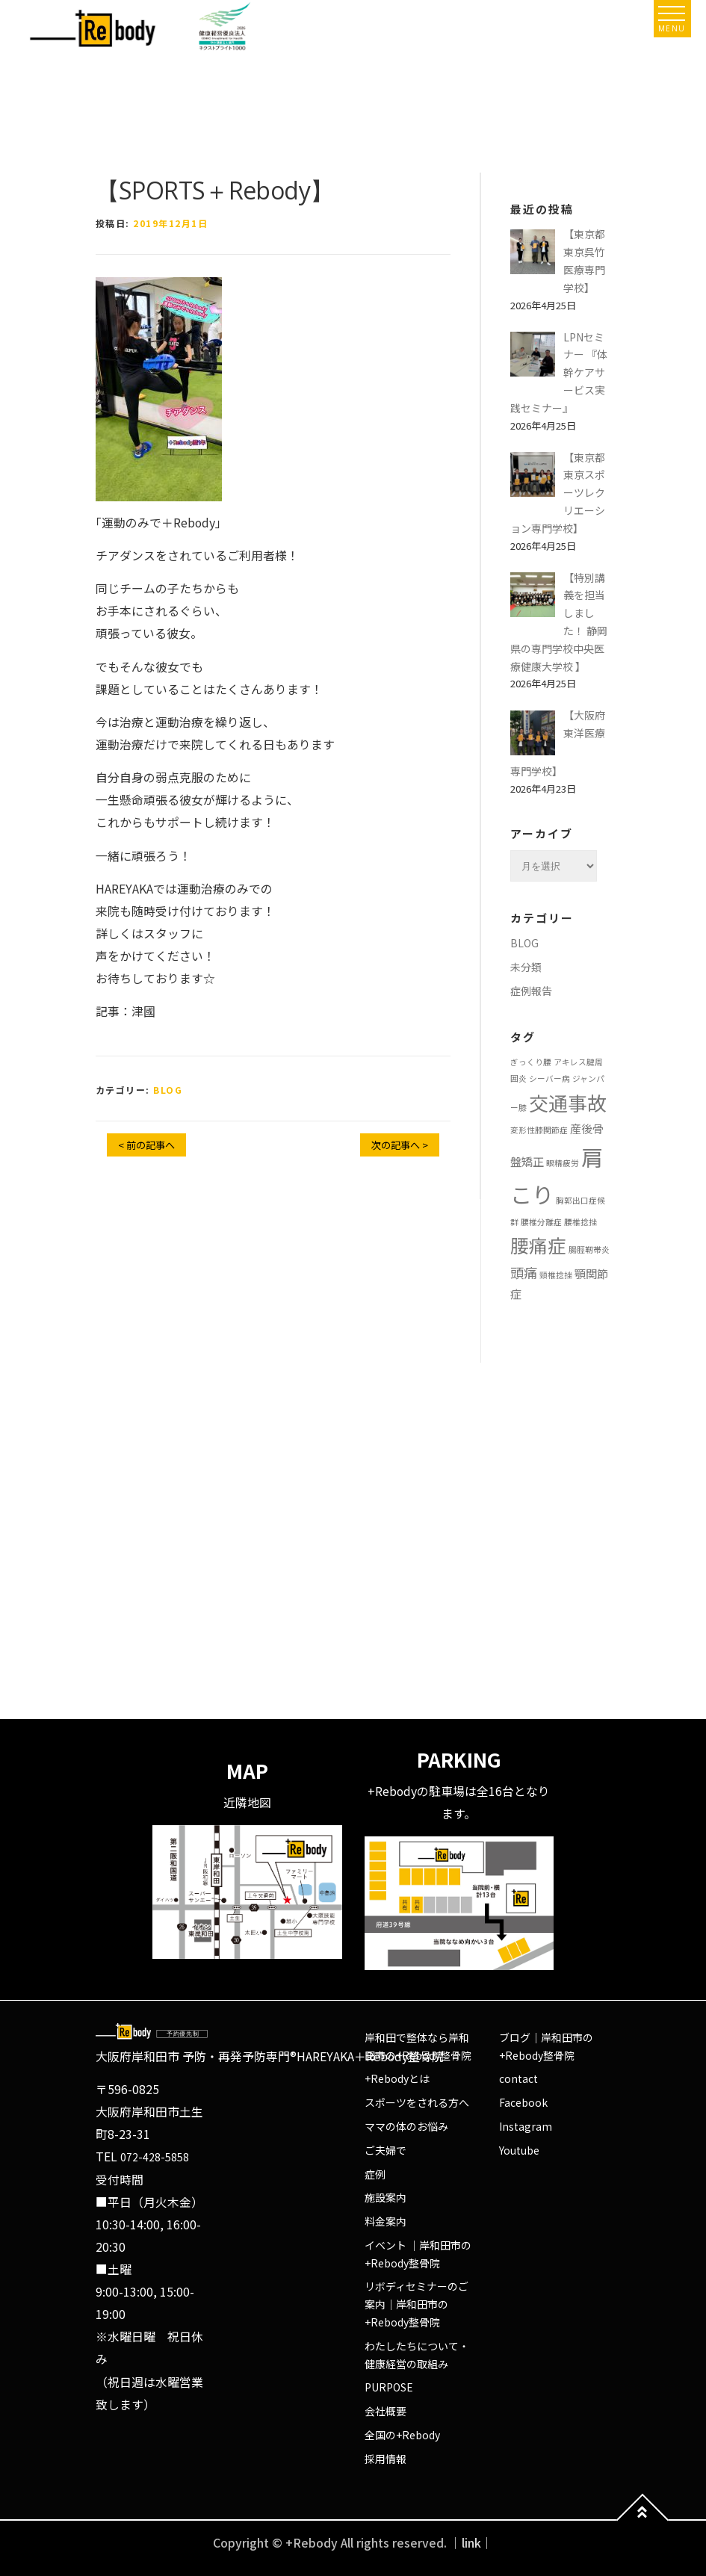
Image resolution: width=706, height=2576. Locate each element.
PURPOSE (389, 2387)
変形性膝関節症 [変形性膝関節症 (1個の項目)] (539, 1130)
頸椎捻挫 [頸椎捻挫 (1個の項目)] (555, 1275)
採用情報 (385, 2458)
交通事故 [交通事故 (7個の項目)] (568, 1102)
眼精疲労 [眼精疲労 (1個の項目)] (562, 1162)
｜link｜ (471, 2542)
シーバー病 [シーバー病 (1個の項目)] (549, 1078)
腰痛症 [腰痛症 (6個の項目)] (538, 1245)
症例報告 (531, 990)
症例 (375, 2174)
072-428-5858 (154, 2156)
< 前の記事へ (146, 1145)
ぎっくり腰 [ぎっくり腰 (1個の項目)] (530, 1062)
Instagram (525, 2126)
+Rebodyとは (397, 2078)
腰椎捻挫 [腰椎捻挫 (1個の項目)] (580, 1221)
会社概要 (385, 2410)
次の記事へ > (399, 1145)
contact (518, 2078)
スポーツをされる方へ (417, 2102)
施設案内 (385, 2197)
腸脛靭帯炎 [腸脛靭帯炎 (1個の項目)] (589, 1249)
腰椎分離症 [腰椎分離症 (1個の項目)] (541, 1221)
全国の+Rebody (402, 2434)
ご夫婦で (385, 2150)
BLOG (167, 1089)
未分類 (526, 966)
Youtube (519, 2150)
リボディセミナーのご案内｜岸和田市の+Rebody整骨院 (416, 2304)
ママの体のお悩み (406, 2126)
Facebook (523, 2102)
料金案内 (385, 2221)
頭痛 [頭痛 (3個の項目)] (523, 1272)
